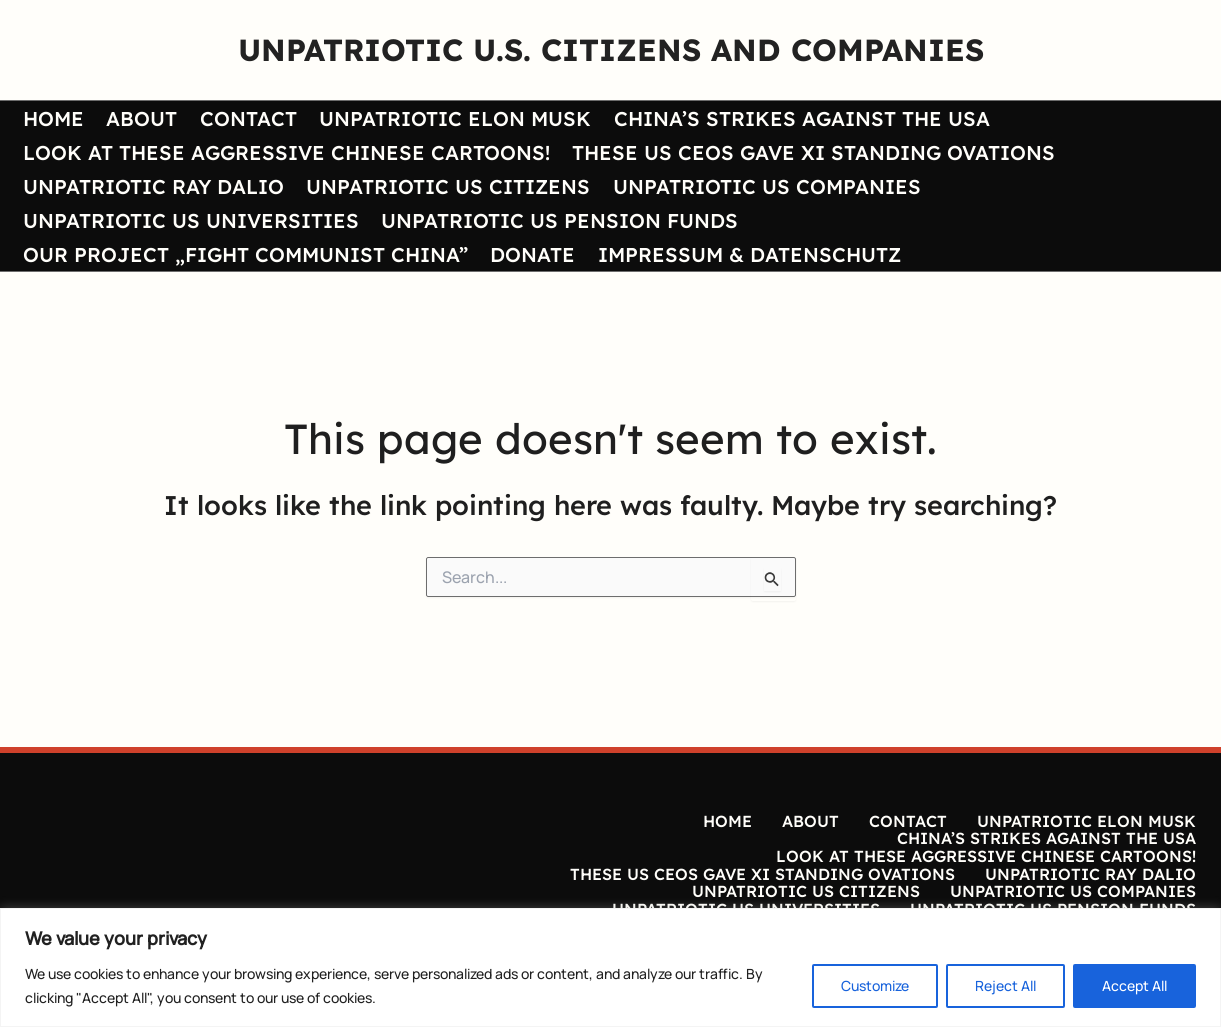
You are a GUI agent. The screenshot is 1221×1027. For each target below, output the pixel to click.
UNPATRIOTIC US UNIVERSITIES (189, 224)
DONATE (529, 259)
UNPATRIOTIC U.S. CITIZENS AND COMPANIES (611, 49)
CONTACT (243, 119)
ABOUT (138, 119)
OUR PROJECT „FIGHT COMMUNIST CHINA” (243, 259)
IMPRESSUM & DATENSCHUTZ (744, 259)
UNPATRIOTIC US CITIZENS (445, 189)
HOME (51, 119)
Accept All (1134, 985)
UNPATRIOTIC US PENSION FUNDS (556, 224)
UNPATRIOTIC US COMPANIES (762, 189)
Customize (875, 985)
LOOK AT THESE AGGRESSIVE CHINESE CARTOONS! (284, 154)
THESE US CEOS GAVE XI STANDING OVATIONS (810, 154)
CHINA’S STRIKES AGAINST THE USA (794, 119)
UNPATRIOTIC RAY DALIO (151, 189)
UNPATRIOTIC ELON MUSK (449, 119)
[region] (610, 967)
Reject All (1005, 985)
